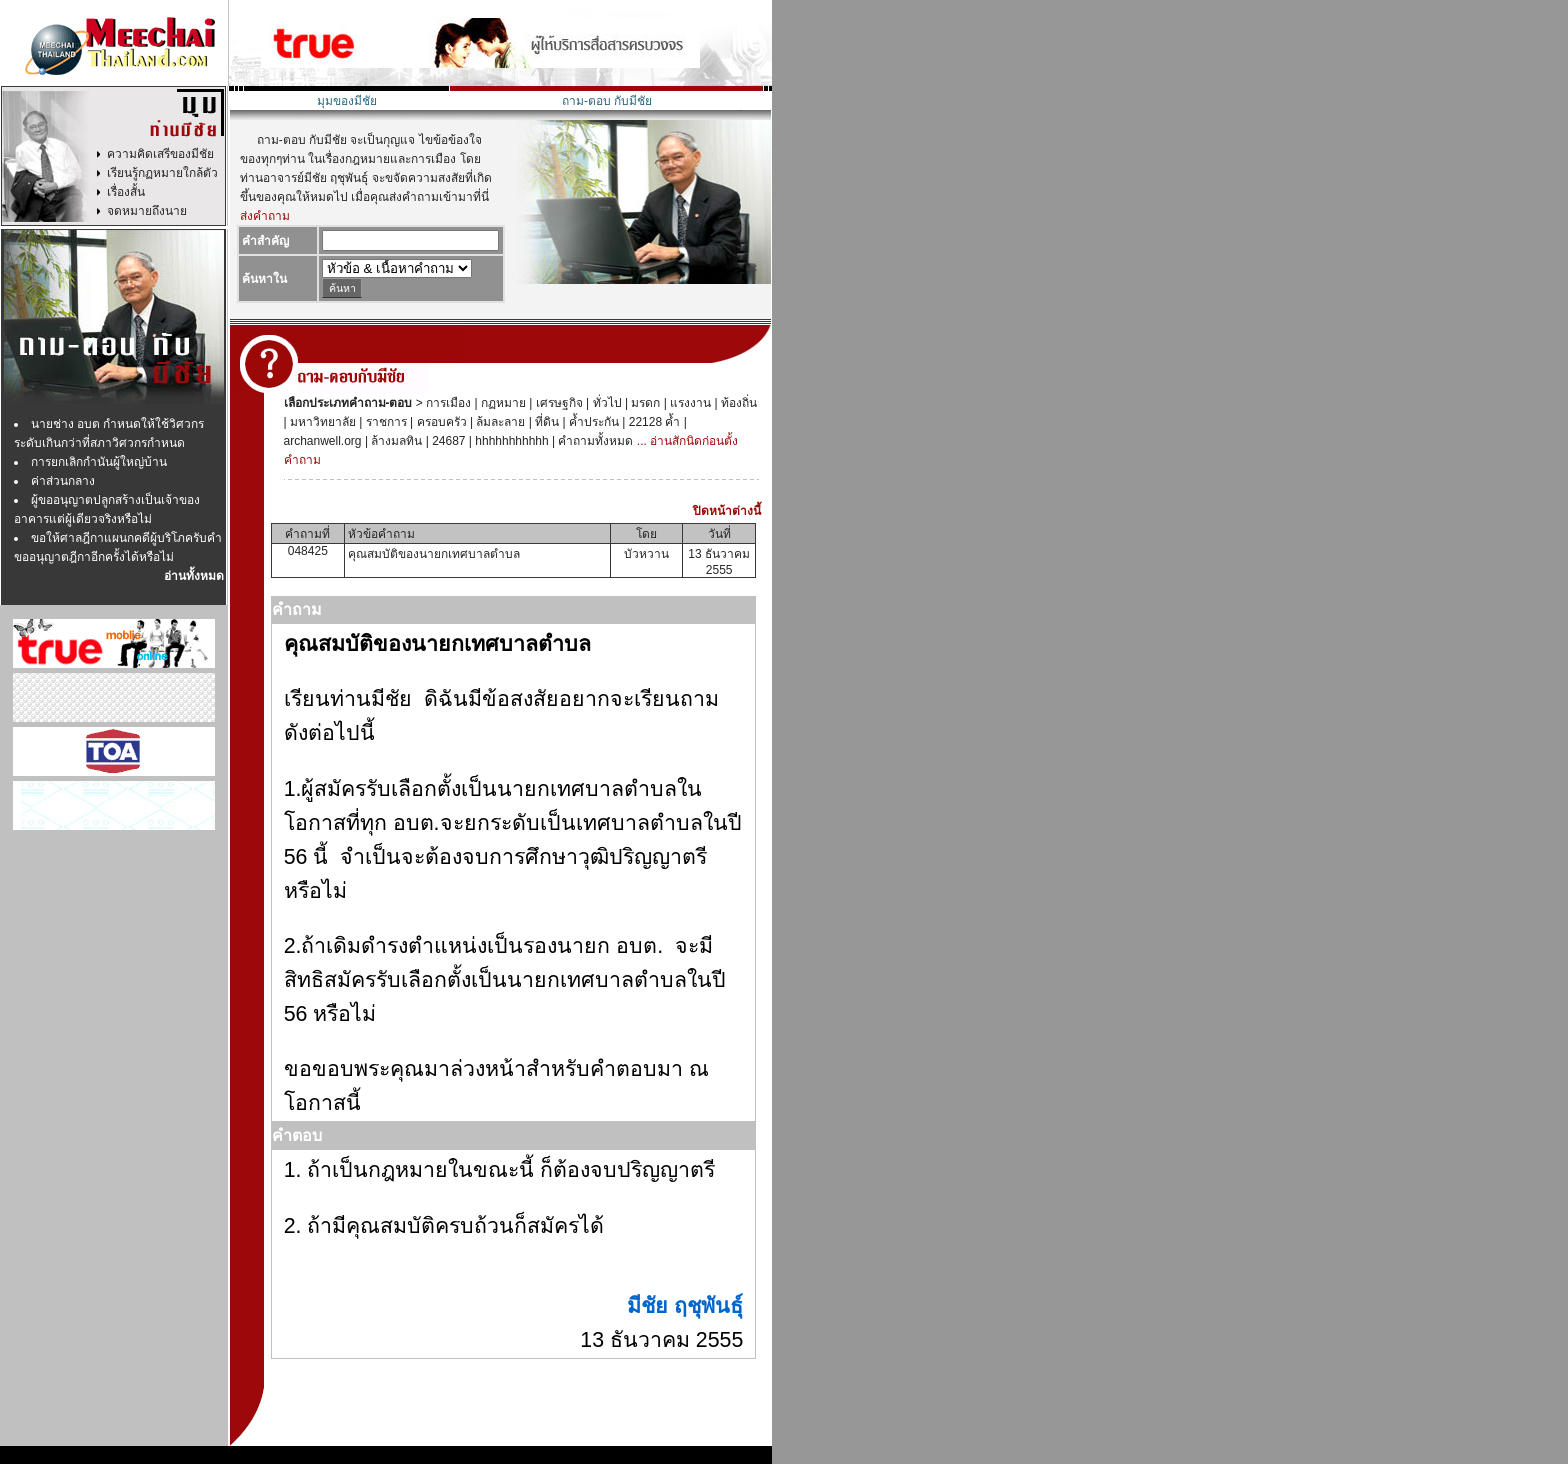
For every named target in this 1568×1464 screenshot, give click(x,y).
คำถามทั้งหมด (594, 441)
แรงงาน (689, 403)
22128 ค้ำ (652, 422)
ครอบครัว (439, 422)
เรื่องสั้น (126, 192)
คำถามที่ (307, 534)
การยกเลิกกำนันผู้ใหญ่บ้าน (99, 462)
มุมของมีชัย (347, 101)
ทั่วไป (605, 403)
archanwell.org (323, 441)
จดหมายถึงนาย (147, 211)
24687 (447, 441)
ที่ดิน (545, 422)
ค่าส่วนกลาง (63, 481)
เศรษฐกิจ (557, 403)
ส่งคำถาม (265, 216)
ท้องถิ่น (737, 403)
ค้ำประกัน (592, 422)
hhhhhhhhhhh (510, 441)
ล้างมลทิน (395, 441)
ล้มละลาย (499, 422)
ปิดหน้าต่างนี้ (727, 511)
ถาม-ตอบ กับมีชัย (607, 101)
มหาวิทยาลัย (321, 422)
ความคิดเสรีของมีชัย (160, 154)
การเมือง (447, 403)
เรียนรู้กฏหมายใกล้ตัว (162, 173)
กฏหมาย (502, 403)
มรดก (644, 403)
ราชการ (384, 422)
